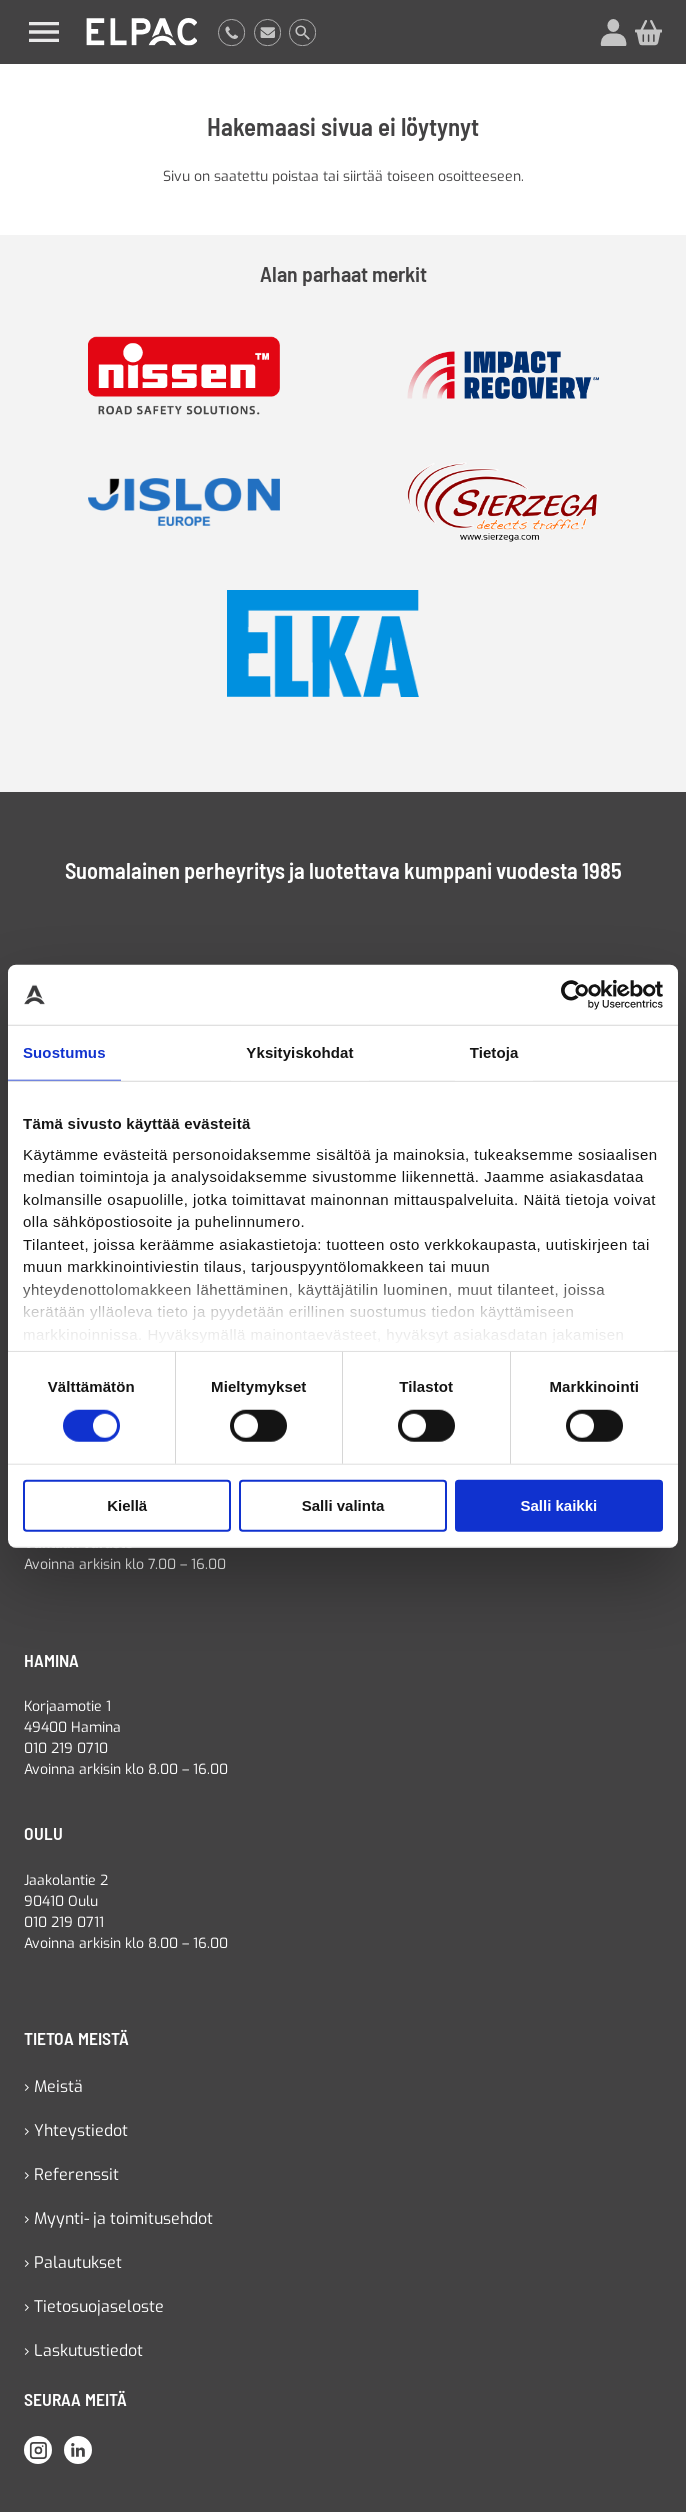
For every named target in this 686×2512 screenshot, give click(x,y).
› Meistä (53, 2086)
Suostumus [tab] (64, 1052)
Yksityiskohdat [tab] (299, 1052)
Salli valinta (343, 1505)
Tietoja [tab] (494, 1052)
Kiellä (127, 1505)
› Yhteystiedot (76, 2130)
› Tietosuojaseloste (94, 2306)
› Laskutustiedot (83, 2350)
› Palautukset (73, 2262)
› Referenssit (71, 2174)
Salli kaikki (558, 1505)
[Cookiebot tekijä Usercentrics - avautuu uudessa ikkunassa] (575, 995)
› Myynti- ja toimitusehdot (118, 2218)
